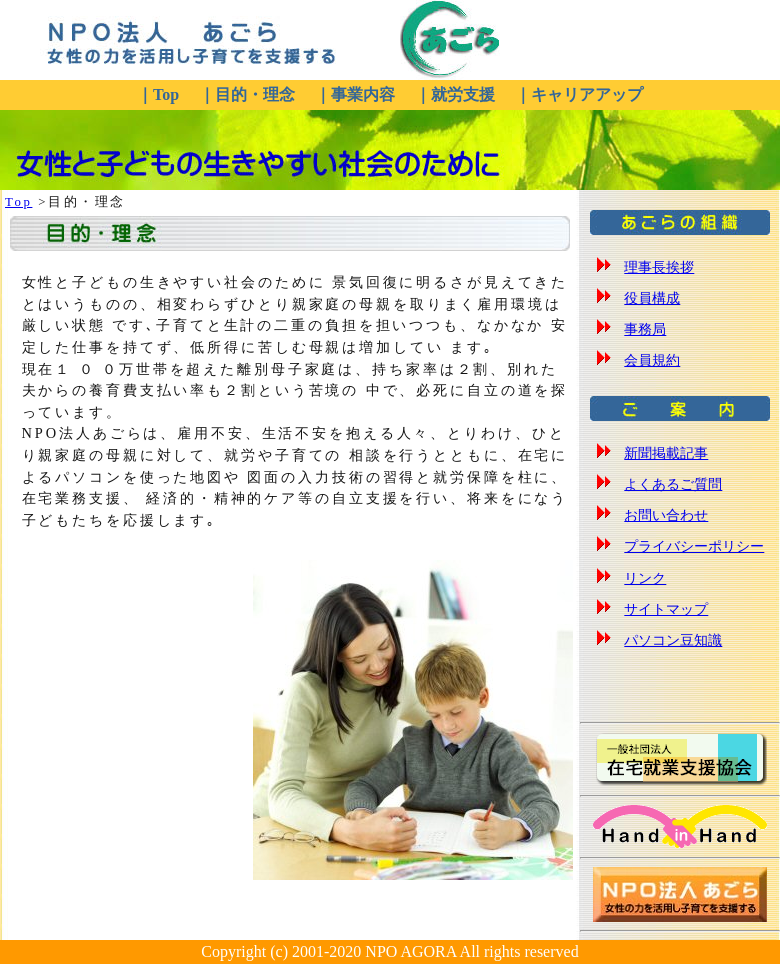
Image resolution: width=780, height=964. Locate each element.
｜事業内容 (357, 94)
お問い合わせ (666, 515)
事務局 (645, 329)
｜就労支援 (457, 94)
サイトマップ (666, 609)
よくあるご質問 (673, 484)
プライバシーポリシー (694, 546)
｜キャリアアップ (579, 94)
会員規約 (652, 360)
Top (18, 202)
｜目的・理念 (249, 94)
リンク (645, 578)
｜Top (160, 94)
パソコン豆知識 (673, 640)
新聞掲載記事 (666, 453)
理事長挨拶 (659, 267)
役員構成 (652, 298)
